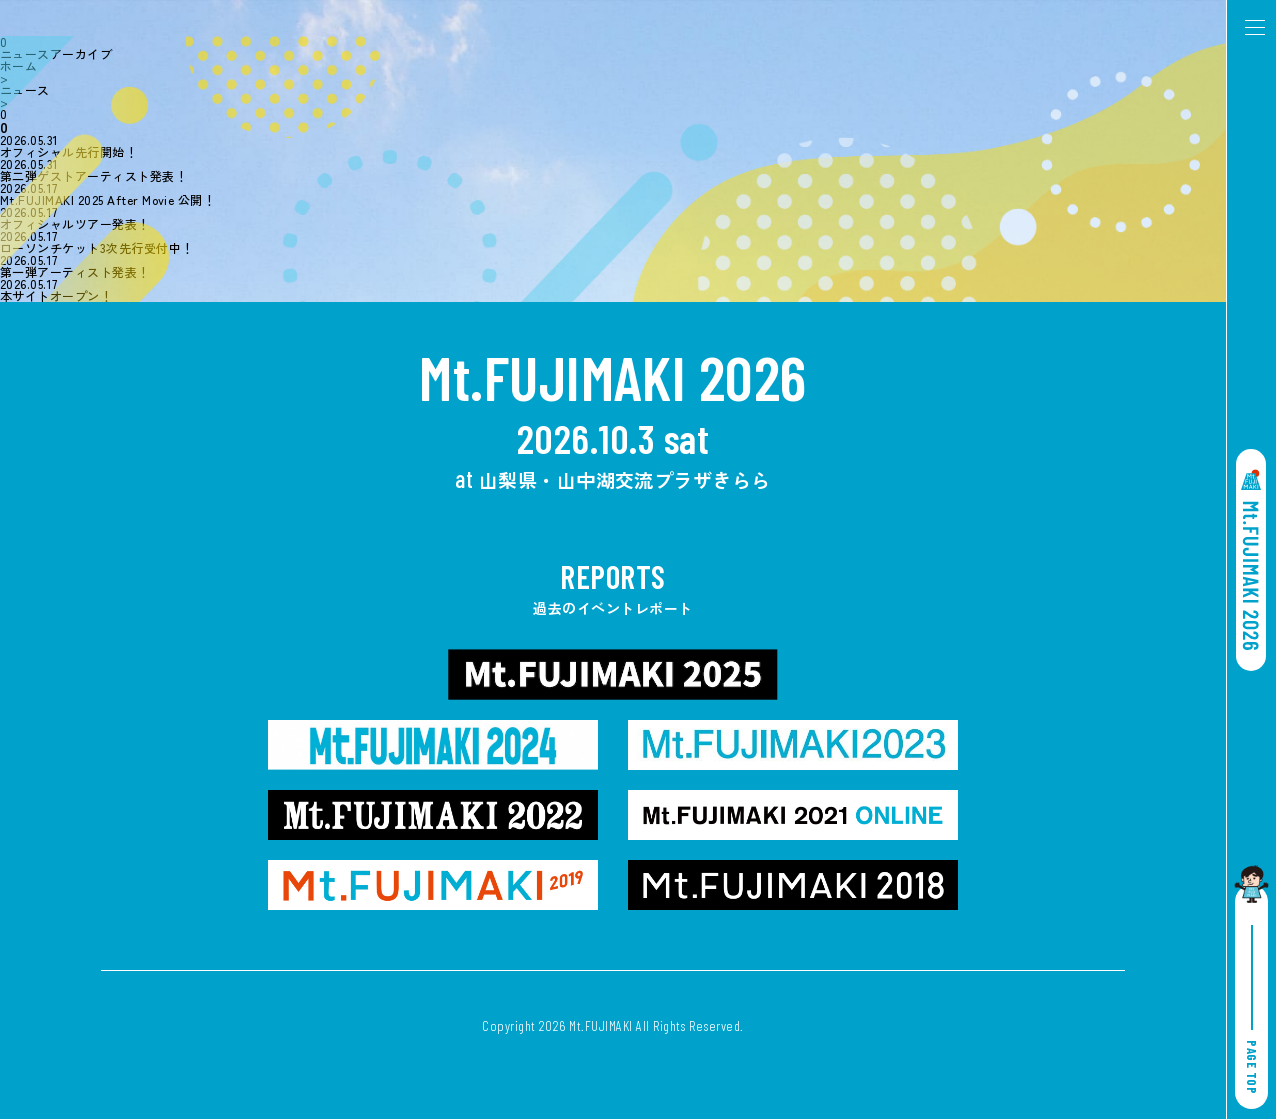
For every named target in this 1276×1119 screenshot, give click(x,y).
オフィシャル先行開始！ (68, 152)
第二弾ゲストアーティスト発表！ (93, 176)
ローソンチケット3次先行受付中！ (97, 248)
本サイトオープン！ (56, 296)
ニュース (25, 90)
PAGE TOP (1252, 1009)
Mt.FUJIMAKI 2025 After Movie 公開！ (107, 200)
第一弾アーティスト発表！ (75, 272)
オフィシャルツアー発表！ (75, 224)
